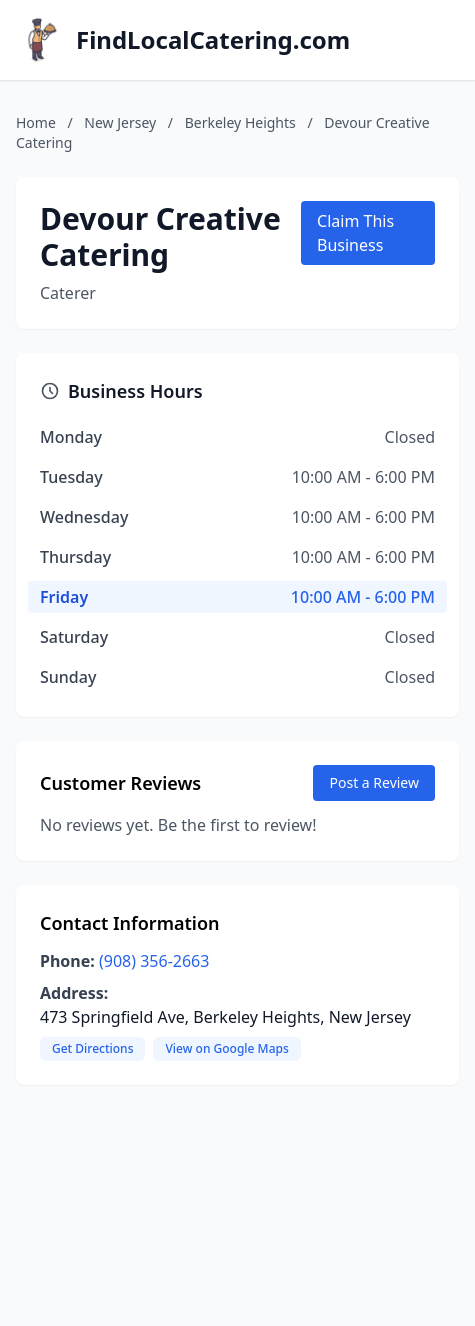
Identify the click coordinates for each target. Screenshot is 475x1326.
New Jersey (120, 122)
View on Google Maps (226, 1048)
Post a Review (374, 782)
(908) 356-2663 (154, 961)
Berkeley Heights (240, 122)
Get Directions (92, 1048)
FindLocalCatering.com (213, 40)
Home (36, 122)
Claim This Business (355, 233)
